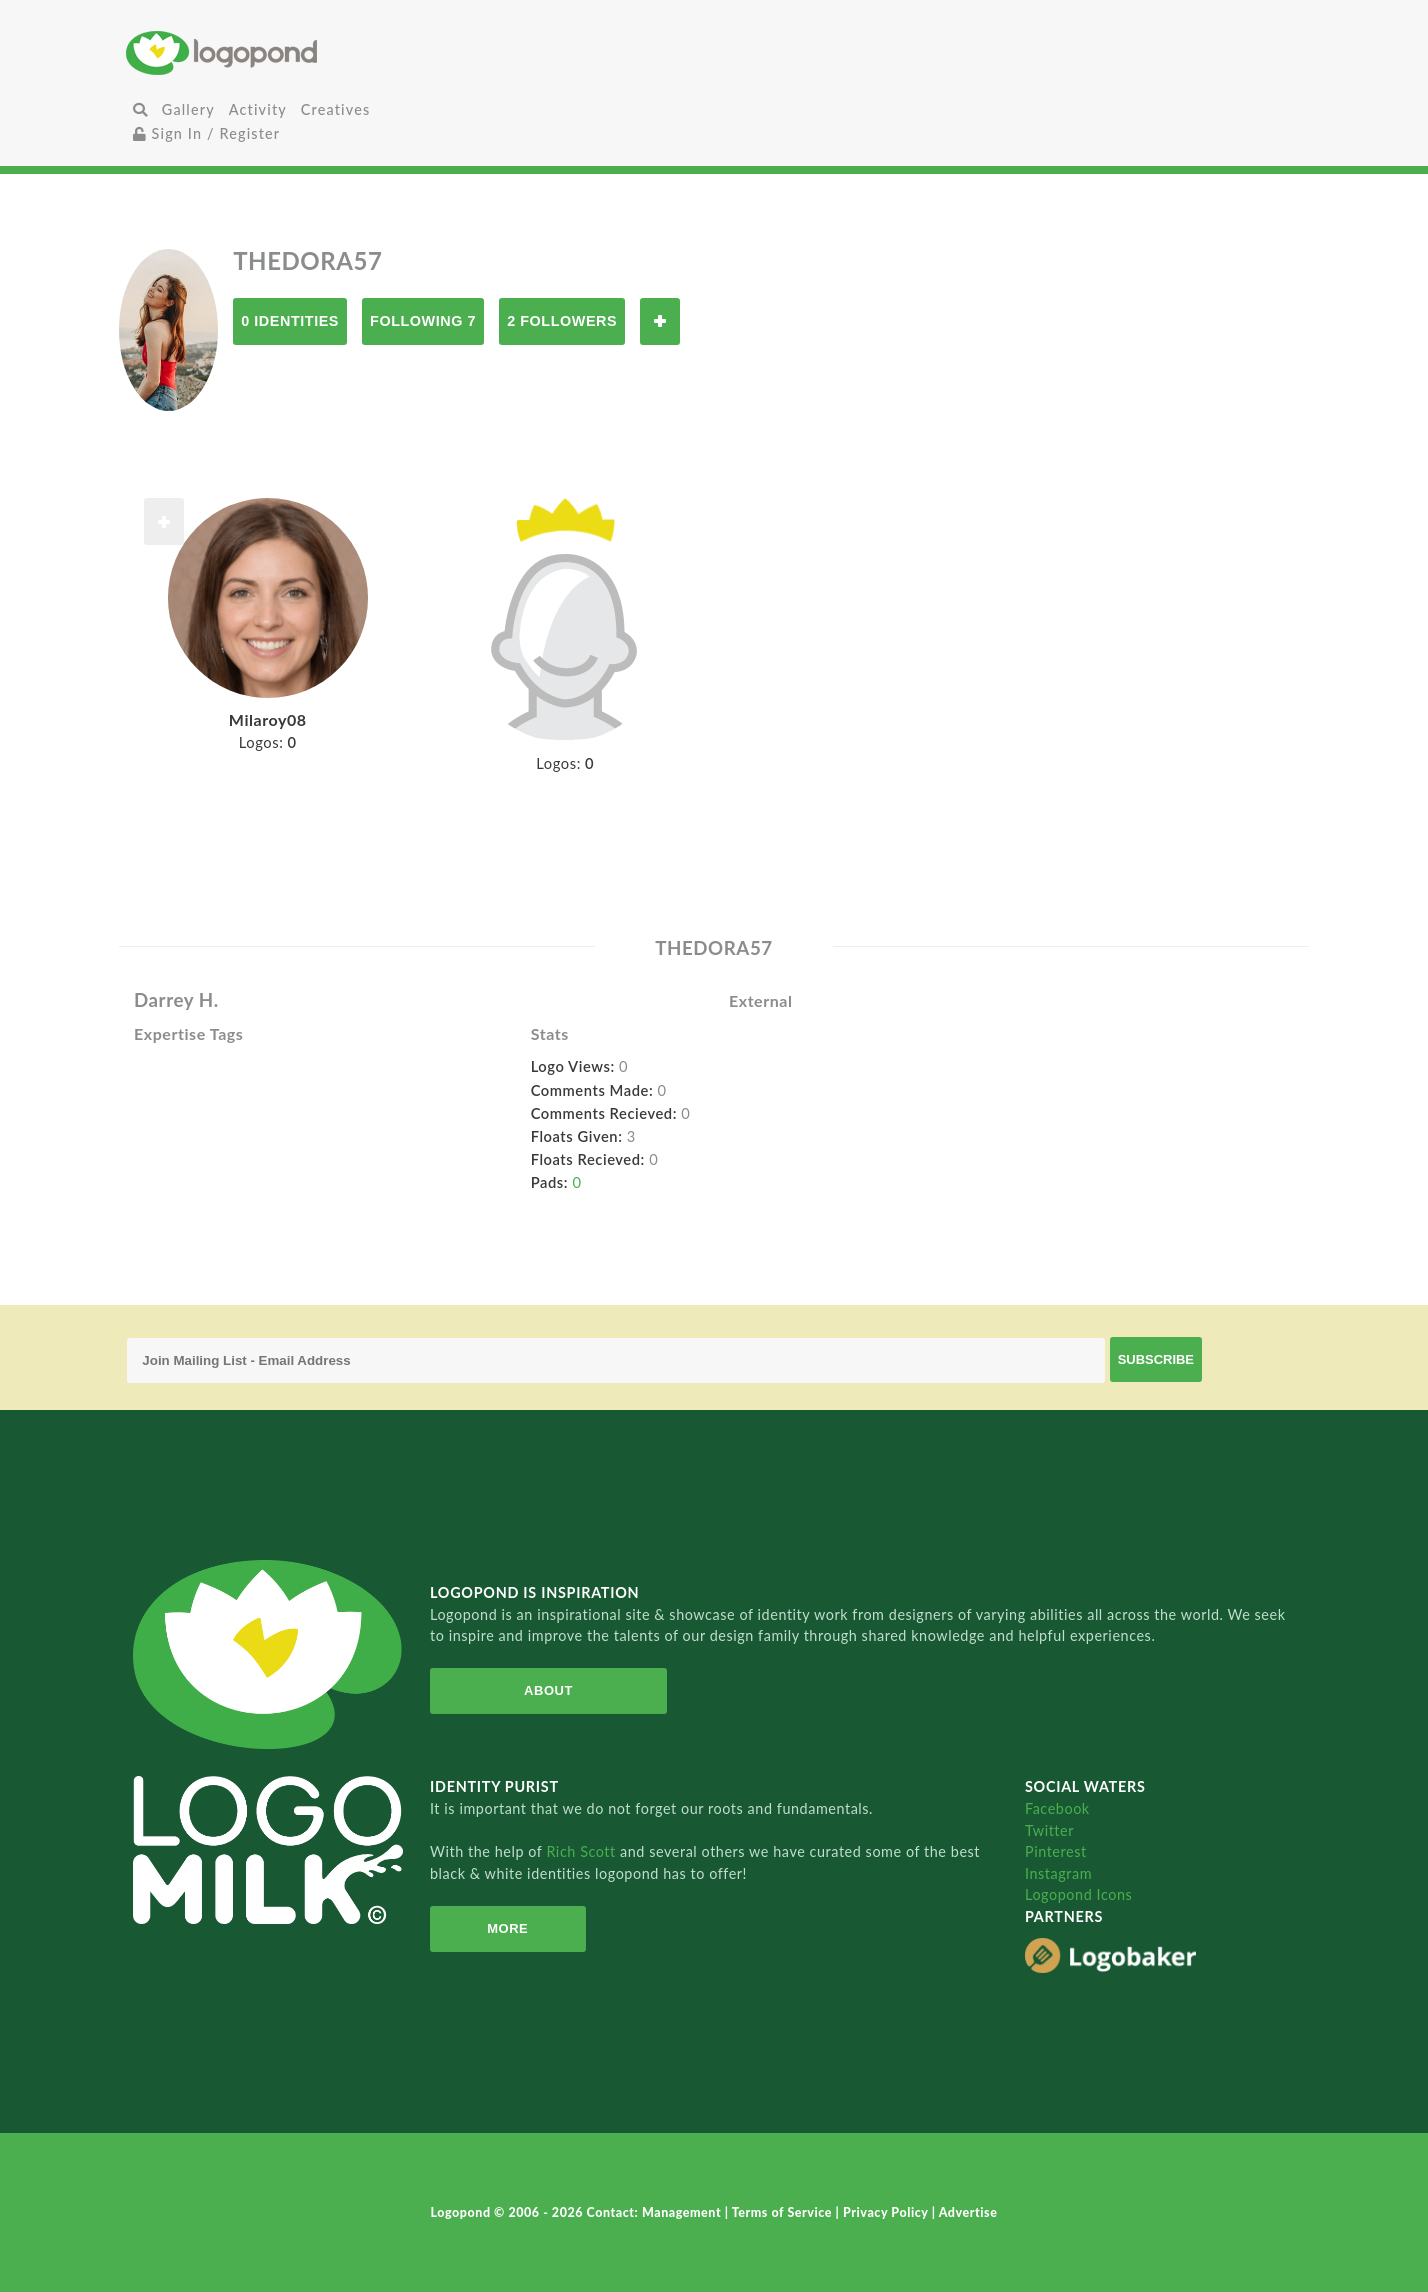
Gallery (188, 109)
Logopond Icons (1078, 1894)
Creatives (335, 109)
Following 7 (423, 321)
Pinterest (1056, 1851)
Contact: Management (656, 2212)
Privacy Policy (887, 2212)
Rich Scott (583, 1851)
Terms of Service (784, 2212)
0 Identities (290, 321)
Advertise (968, 2212)
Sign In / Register (207, 133)
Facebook (1057, 1808)
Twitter (1049, 1830)
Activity (258, 109)
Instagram (1058, 1873)
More (500, 1928)
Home (322, 52)
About (538, 1690)
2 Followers (562, 321)
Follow (660, 321)
